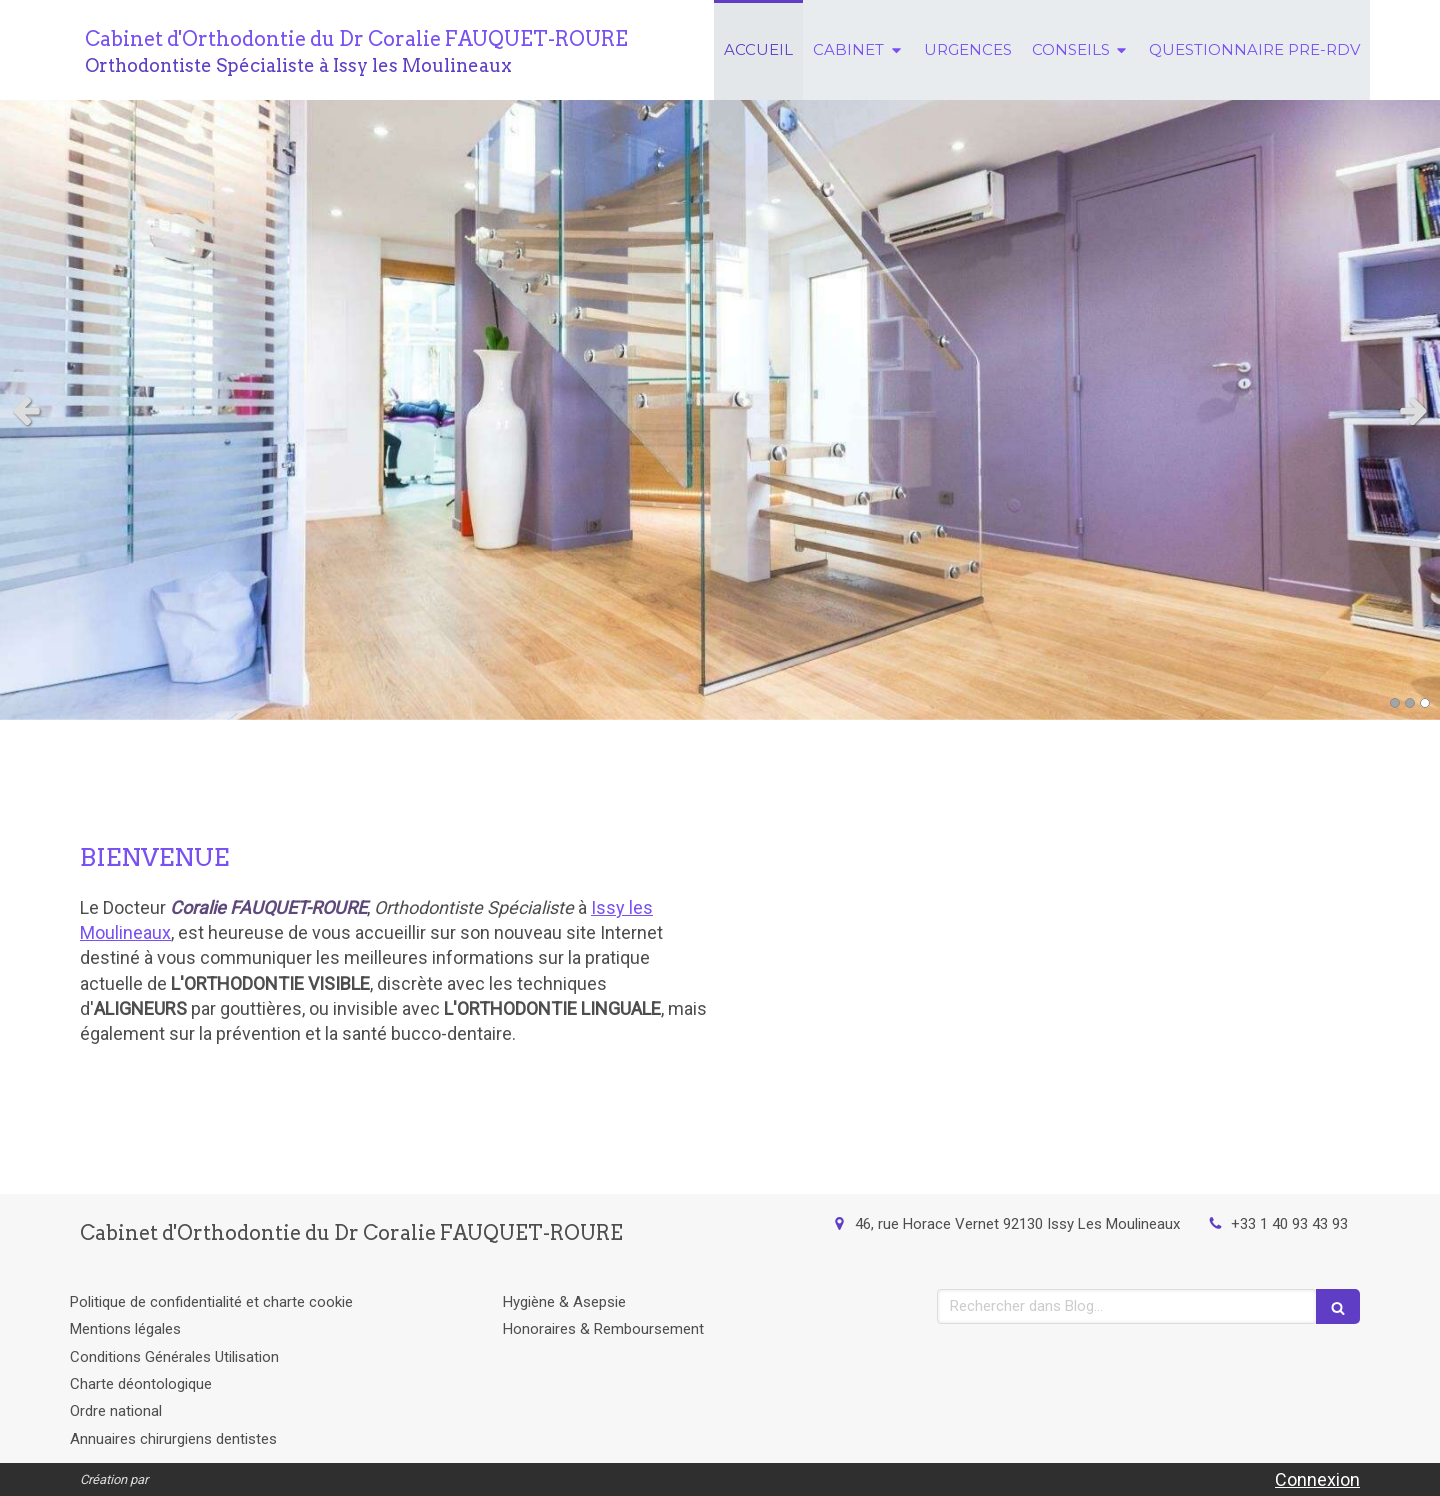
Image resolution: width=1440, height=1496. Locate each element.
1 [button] (1395, 703)
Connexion (1317, 1479)
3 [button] (1425, 703)
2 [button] (1410, 703)
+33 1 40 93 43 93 (1289, 1224)
